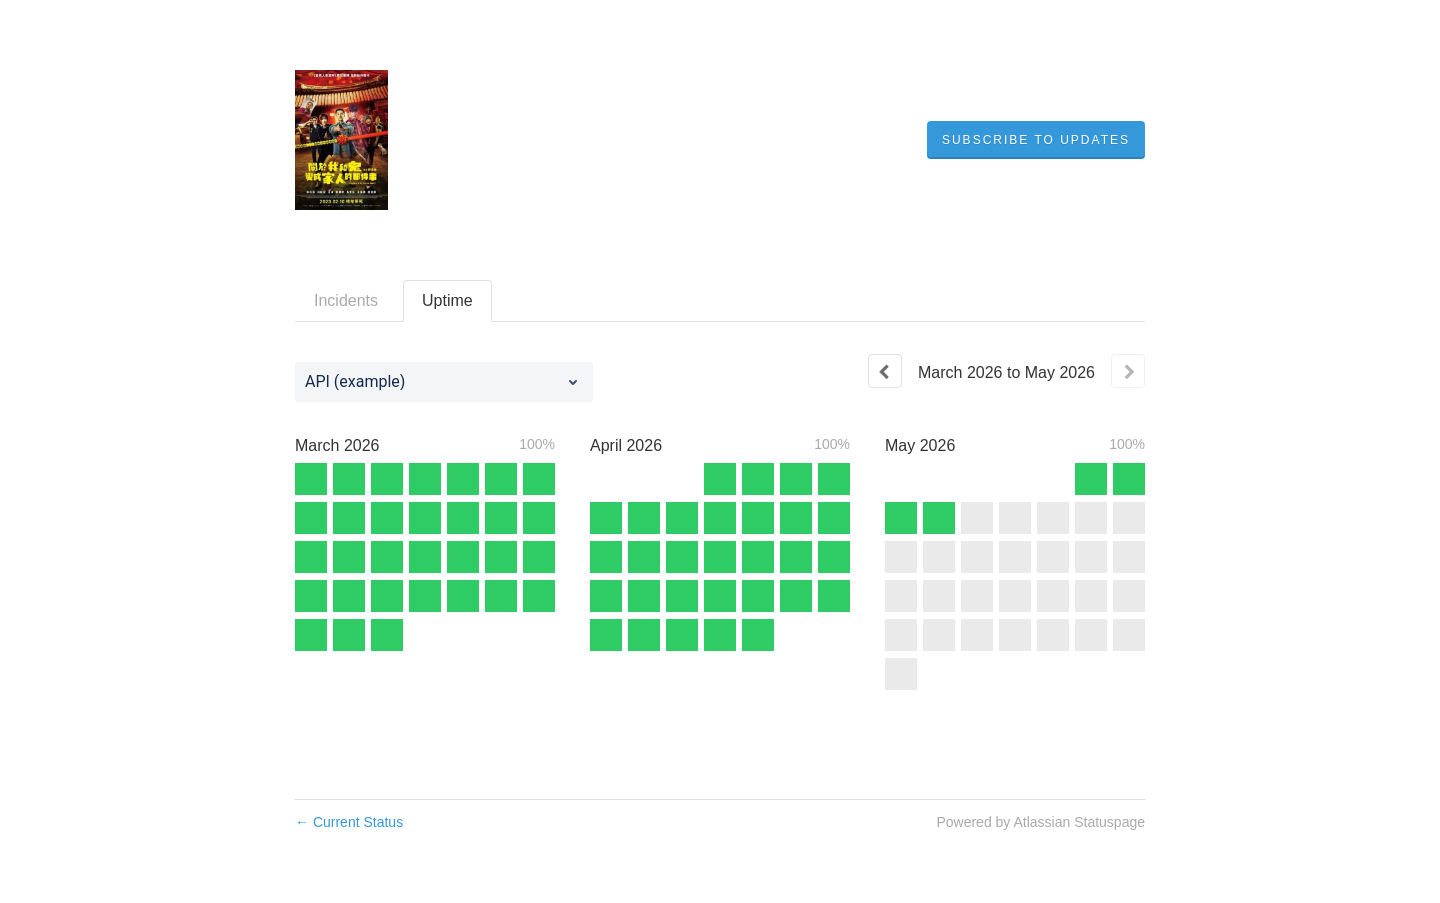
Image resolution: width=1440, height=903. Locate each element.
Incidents (346, 300)
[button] (1036, 140)
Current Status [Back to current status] (349, 822)
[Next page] (1128, 371)
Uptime (447, 300)
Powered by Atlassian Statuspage (1040, 822)
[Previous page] (885, 371)
